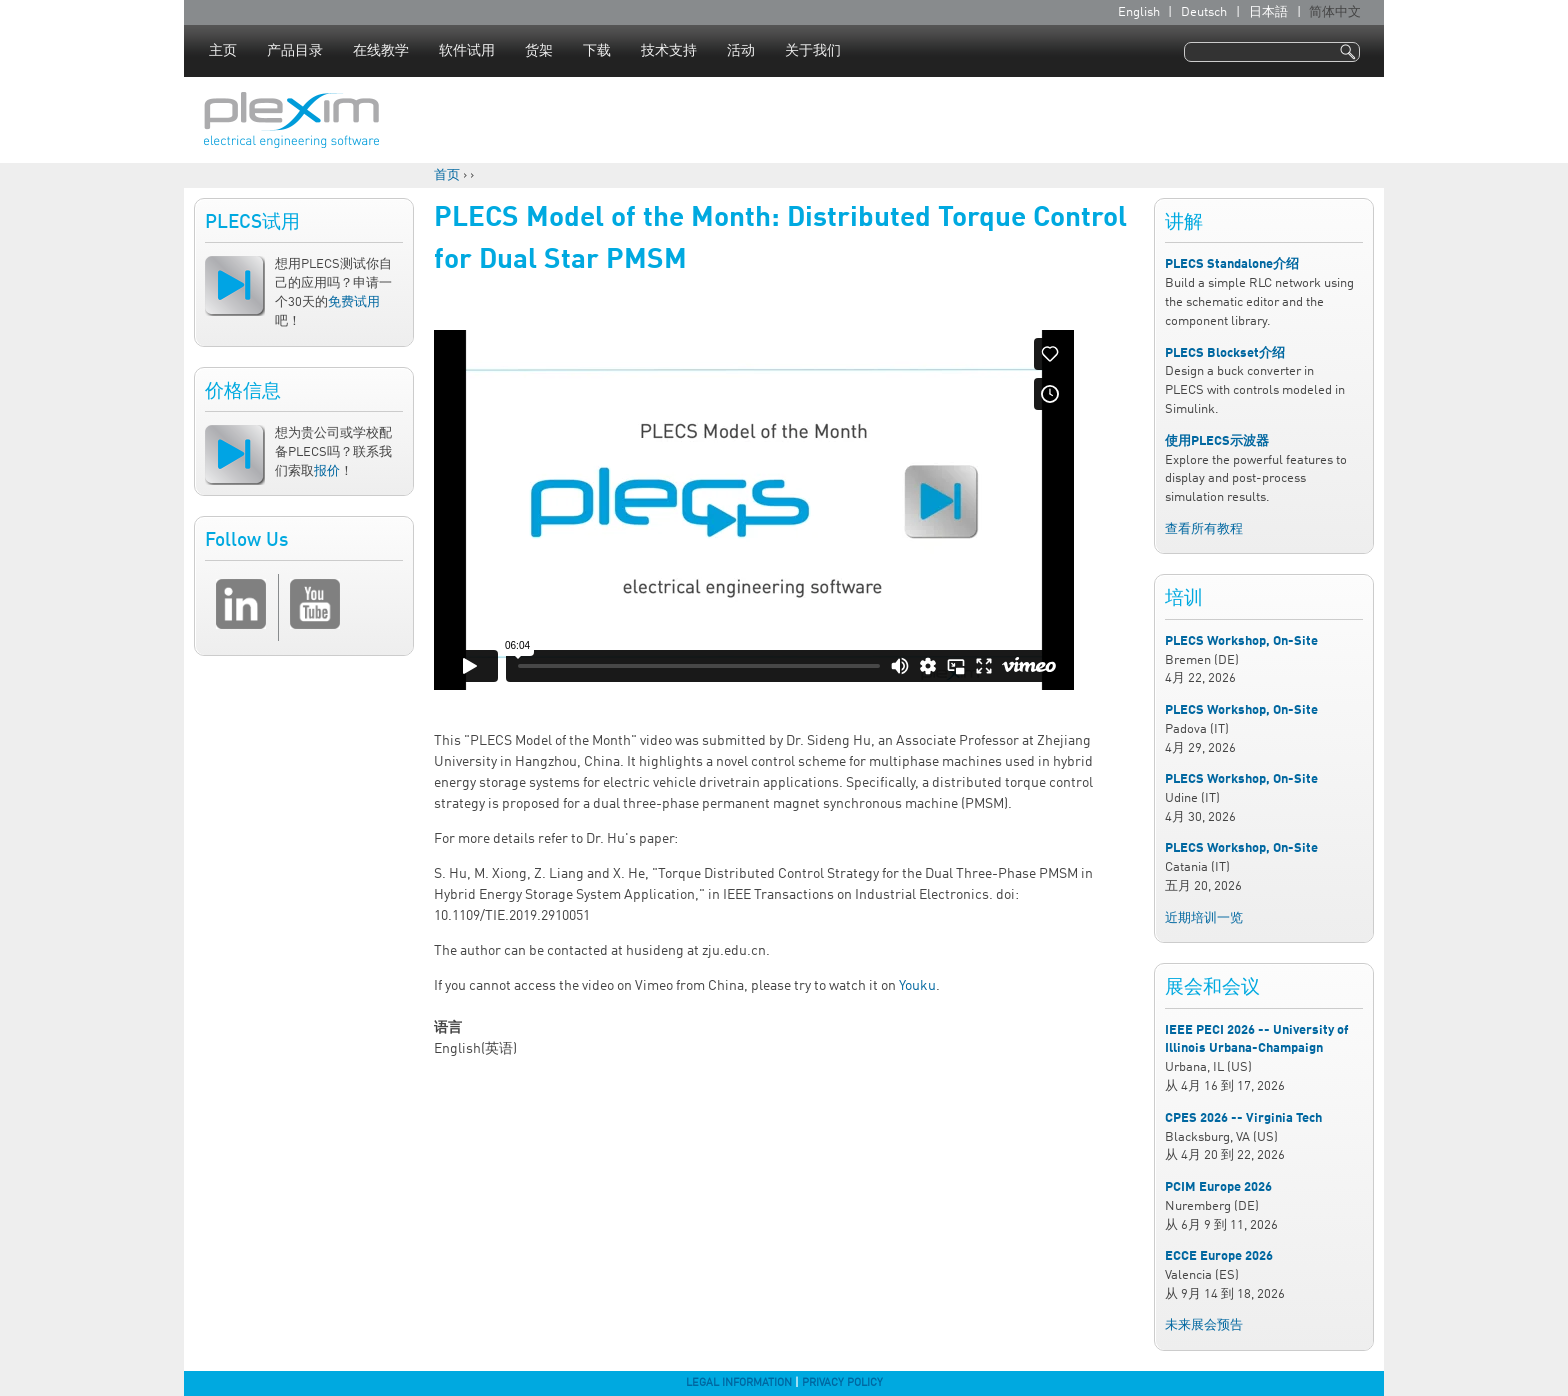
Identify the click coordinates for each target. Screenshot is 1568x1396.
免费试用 (354, 302)
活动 (741, 51)
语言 (448, 1028)
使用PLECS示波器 (1217, 441)
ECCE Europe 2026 (1219, 1256)
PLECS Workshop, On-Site (1241, 641)
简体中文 (1335, 12)
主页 (223, 51)
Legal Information (739, 1383)
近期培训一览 (1204, 918)
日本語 (1268, 12)
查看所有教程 (1204, 529)
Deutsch (1204, 12)
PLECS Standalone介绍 (1232, 264)
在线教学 (381, 51)
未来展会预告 (1204, 1325)
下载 (597, 51)
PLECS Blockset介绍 (1225, 353)
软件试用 (467, 51)
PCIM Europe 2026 (1218, 1187)
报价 (327, 471)
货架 (539, 51)
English (1139, 12)
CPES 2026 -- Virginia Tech (1243, 1118)
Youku (917, 986)
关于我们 (813, 51)
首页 (447, 175)
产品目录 (295, 51)
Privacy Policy (842, 1383)
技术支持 (669, 51)
